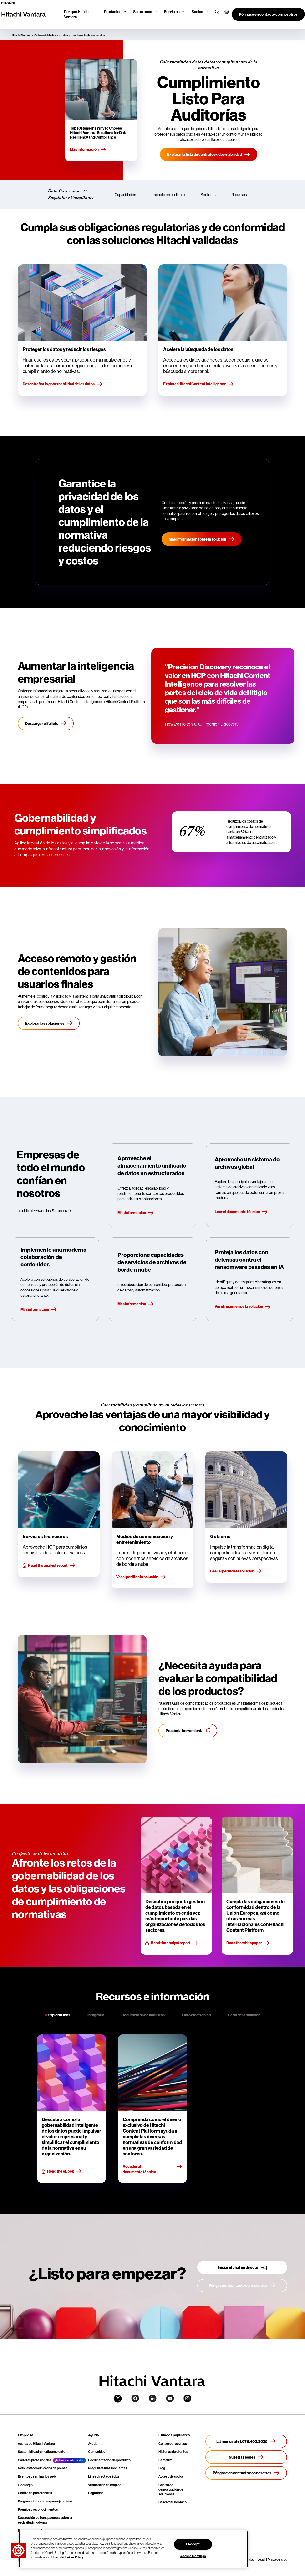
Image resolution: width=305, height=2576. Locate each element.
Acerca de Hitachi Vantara (36, 2443)
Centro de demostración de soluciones (170, 2489)
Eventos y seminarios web (37, 2476)
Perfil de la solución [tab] (244, 2015)
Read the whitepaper (248, 1943)
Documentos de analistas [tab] (143, 2015)
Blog (161, 2468)
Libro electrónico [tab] (196, 2015)
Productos (112, 11)
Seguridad (95, 2493)
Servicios (172, 11)
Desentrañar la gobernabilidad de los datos (62, 384)
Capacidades (125, 194)
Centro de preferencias (35, 2493)
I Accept (193, 2544)
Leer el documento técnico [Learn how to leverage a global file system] (241, 1212)
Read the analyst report (49, 1565)
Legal (261, 2559)
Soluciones (142, 11)
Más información (88, 149)
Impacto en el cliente (168, 194)
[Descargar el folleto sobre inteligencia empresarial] (46, 723)
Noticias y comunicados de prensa (42, 2468)
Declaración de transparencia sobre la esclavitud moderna (45, 2520)
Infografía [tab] (95, 2015)
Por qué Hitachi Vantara (77, 14)
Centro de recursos (172, 2443)
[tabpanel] (152, 2109)
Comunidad (96, 2452)
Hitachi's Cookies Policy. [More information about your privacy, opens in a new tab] (67, 2557)
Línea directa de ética (103, 2476)
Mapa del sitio (277, 2559)
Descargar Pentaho (172, 2502)
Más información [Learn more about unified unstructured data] (135, 1213)
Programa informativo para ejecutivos (45, 2501)
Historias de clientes (173, 2452)
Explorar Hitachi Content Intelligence (198, 384)
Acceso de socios (171, 2476)
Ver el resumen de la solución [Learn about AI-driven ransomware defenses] (243, 1307)
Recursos (239, 194)
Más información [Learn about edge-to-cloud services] (135, 1304)
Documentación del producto (109, 2460)
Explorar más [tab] (59, 2015)
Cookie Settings (193, 2556)
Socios (197, 11)
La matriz (165, 2460)
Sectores (208, 194)
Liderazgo (25, 2485)
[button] (224, 11)
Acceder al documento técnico (152, 2169)
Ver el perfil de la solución (141, 1577)
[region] (133, 2549)
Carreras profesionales (34, 2460)
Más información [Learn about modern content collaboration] (38, 1309)
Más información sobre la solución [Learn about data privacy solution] (201, 538)
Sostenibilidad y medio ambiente (41, 2452)
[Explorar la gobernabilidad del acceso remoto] (49, 1023)
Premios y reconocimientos (38, 2509)
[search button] (216, 11)
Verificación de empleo (104, 2485)
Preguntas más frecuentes (107, 2468)
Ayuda (92, 2443)
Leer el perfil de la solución (236, 1571)
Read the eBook (62, 2171)
